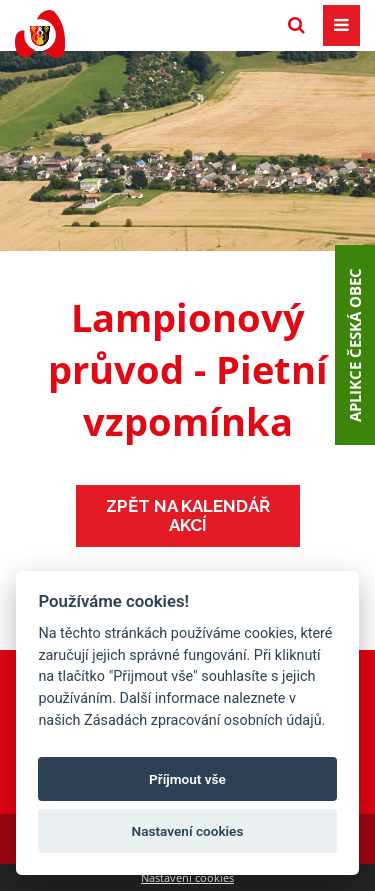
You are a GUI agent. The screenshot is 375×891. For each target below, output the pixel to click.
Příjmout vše (187, 779)
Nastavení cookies (187, 877)
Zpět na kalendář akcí (188, 515)
